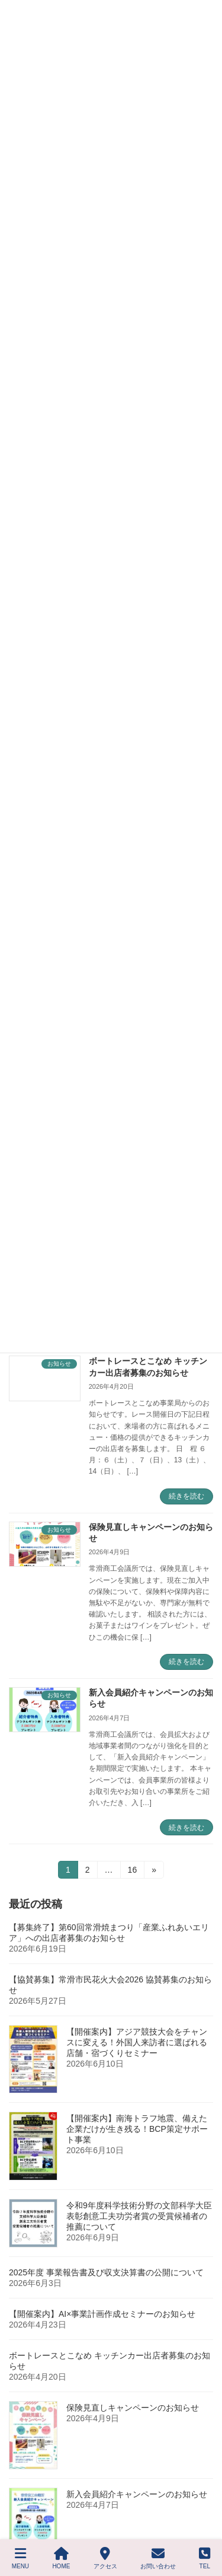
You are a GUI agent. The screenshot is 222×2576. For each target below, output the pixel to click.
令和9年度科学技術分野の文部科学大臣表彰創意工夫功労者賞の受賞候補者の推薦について (139, 2216)
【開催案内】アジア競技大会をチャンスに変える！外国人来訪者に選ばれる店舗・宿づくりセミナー (136, 2042)
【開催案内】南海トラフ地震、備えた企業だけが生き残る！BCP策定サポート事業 (137, 2128)
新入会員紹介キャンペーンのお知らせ (136, 2494)
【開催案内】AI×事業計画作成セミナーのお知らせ (102, 2314)
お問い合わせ (158, 2558)
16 (132, 1871)
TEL (204, 2558)
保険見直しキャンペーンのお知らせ (132, 2407)
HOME (61, 2558)
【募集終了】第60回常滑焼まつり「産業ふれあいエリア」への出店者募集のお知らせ (109, 1933)
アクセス (105, 2558)
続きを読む (186, 1496)
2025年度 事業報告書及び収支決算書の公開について (106, 2272)
